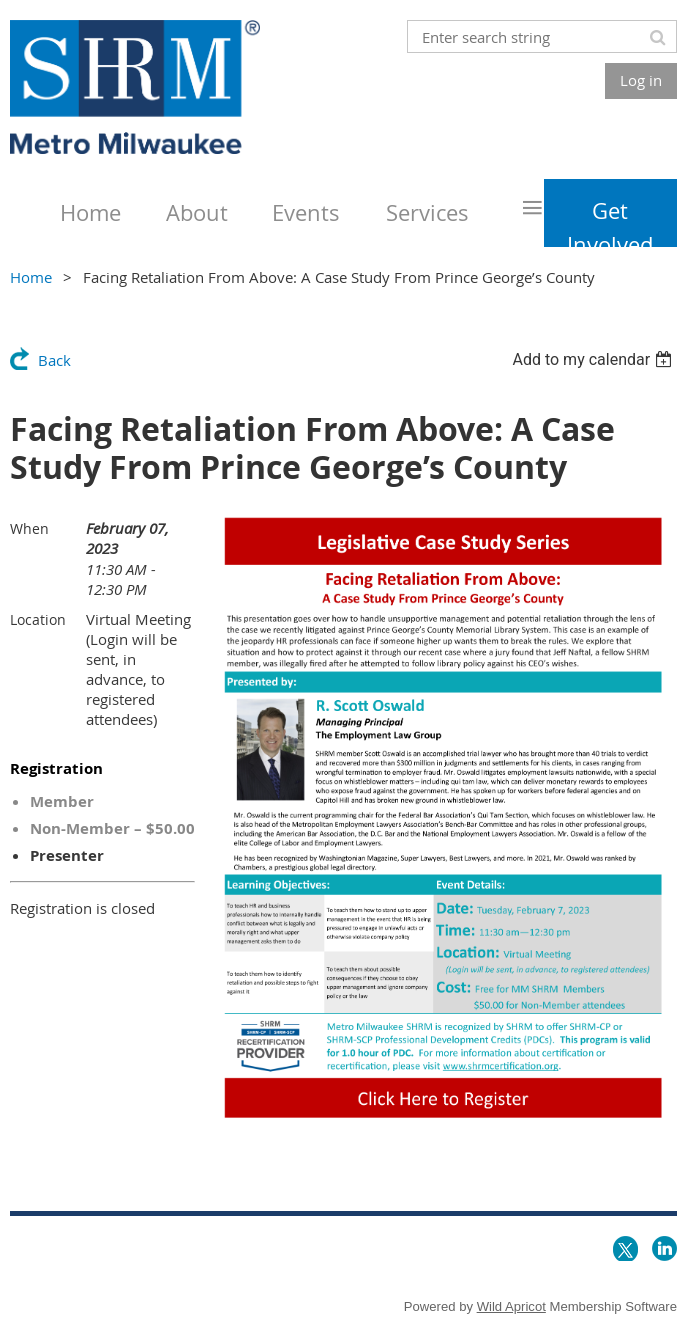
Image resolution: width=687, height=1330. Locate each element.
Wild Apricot (511, 1306)
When (29, 528)
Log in (641, 80)
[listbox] (594, 359)
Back (54, 360)
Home (31, 277)
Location (38, 619)
